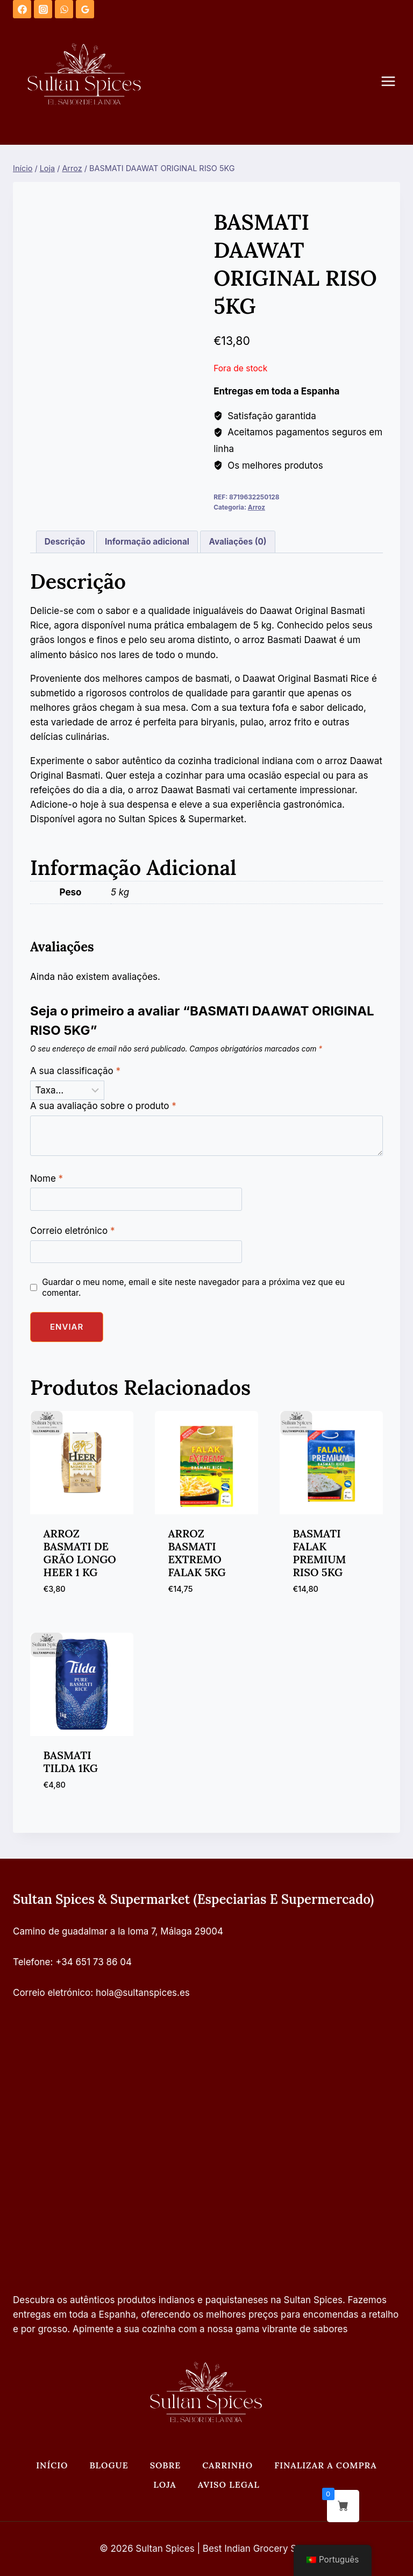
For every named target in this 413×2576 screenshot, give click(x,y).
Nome (46, 1178)
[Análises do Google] (85, 9)
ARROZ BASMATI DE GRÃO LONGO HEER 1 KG (80, 1553)
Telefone (32, 1962)
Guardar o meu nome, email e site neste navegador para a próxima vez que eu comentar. (193, 1287)
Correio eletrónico (72, 1230)
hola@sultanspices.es (143, 1992)
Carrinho (227, 2465)
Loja (164, 2484)
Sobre (165, 2465)
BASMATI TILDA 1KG (71, 1761)
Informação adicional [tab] (147, 542)
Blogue (108, 2465)
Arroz (256, 507)
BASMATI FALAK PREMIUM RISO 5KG (319, 1553)
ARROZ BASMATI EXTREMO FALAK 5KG (197, 1553)
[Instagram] (43, 9)
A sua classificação (75, 1070)
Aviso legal (229, 2484)
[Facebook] (22, 9)
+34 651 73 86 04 (93, 1962)
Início (52, 2465)
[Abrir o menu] (393, 81)
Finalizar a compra (325, 2465)
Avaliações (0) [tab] (238, 542)
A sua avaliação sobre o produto (103, 1105)
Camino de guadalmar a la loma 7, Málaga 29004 (118, 1931)
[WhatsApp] (64, 9)
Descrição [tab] (65, 542)
